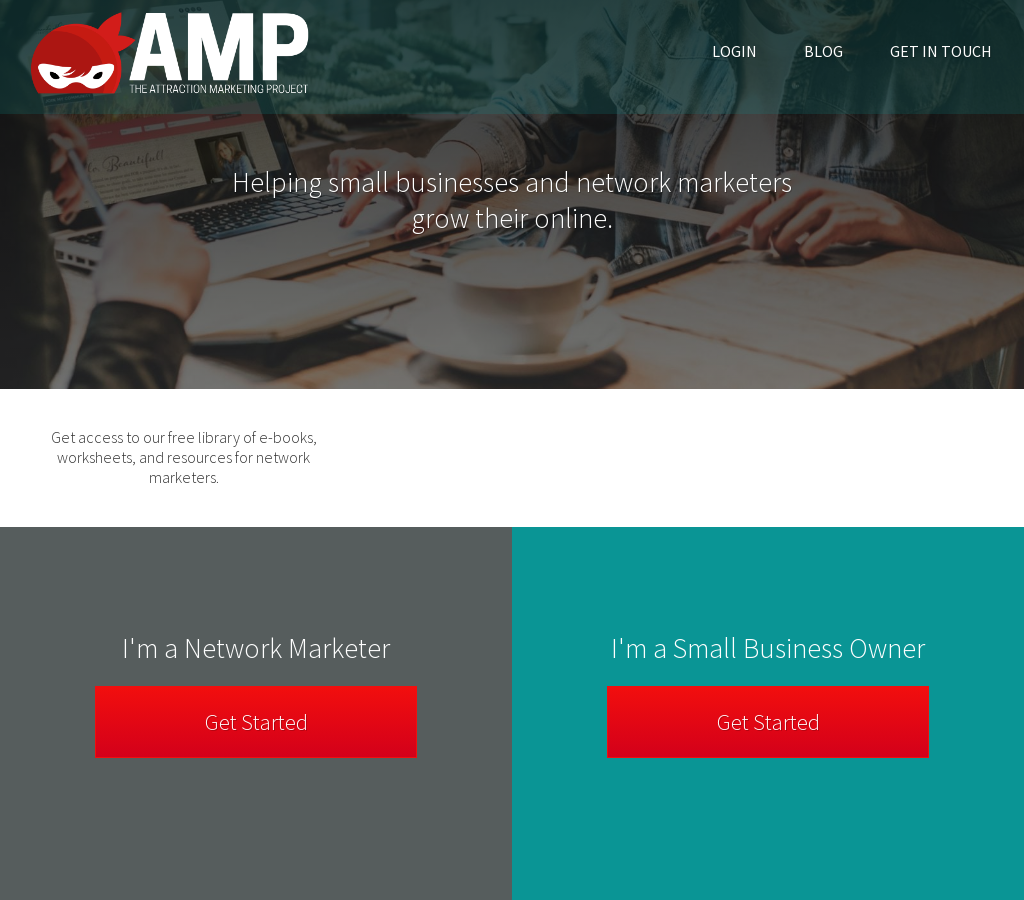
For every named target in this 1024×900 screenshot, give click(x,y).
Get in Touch (941, 51)
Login (734, 51)
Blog (823, 51)
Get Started (768, 722)
